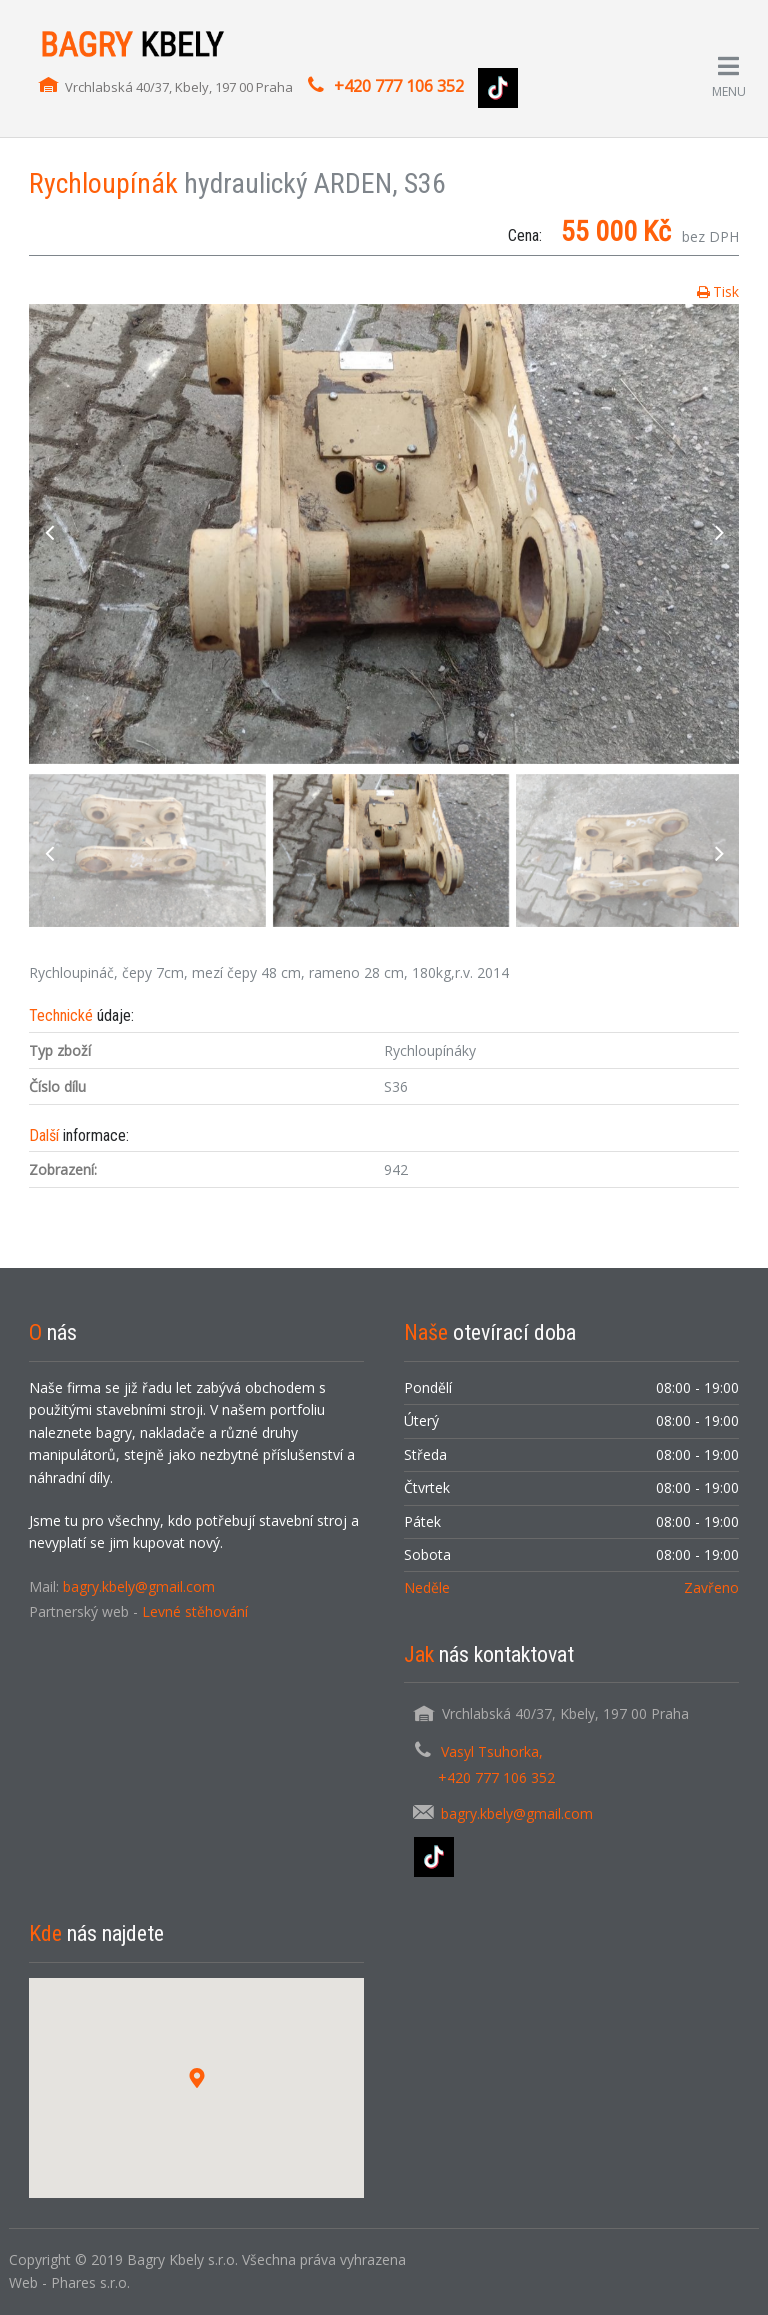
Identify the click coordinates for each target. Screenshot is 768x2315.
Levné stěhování (195, 1611)
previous (49, 534)
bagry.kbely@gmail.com (139, 1586)
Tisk (726, 291)
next (719, 534)
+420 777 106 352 (399, 86)
